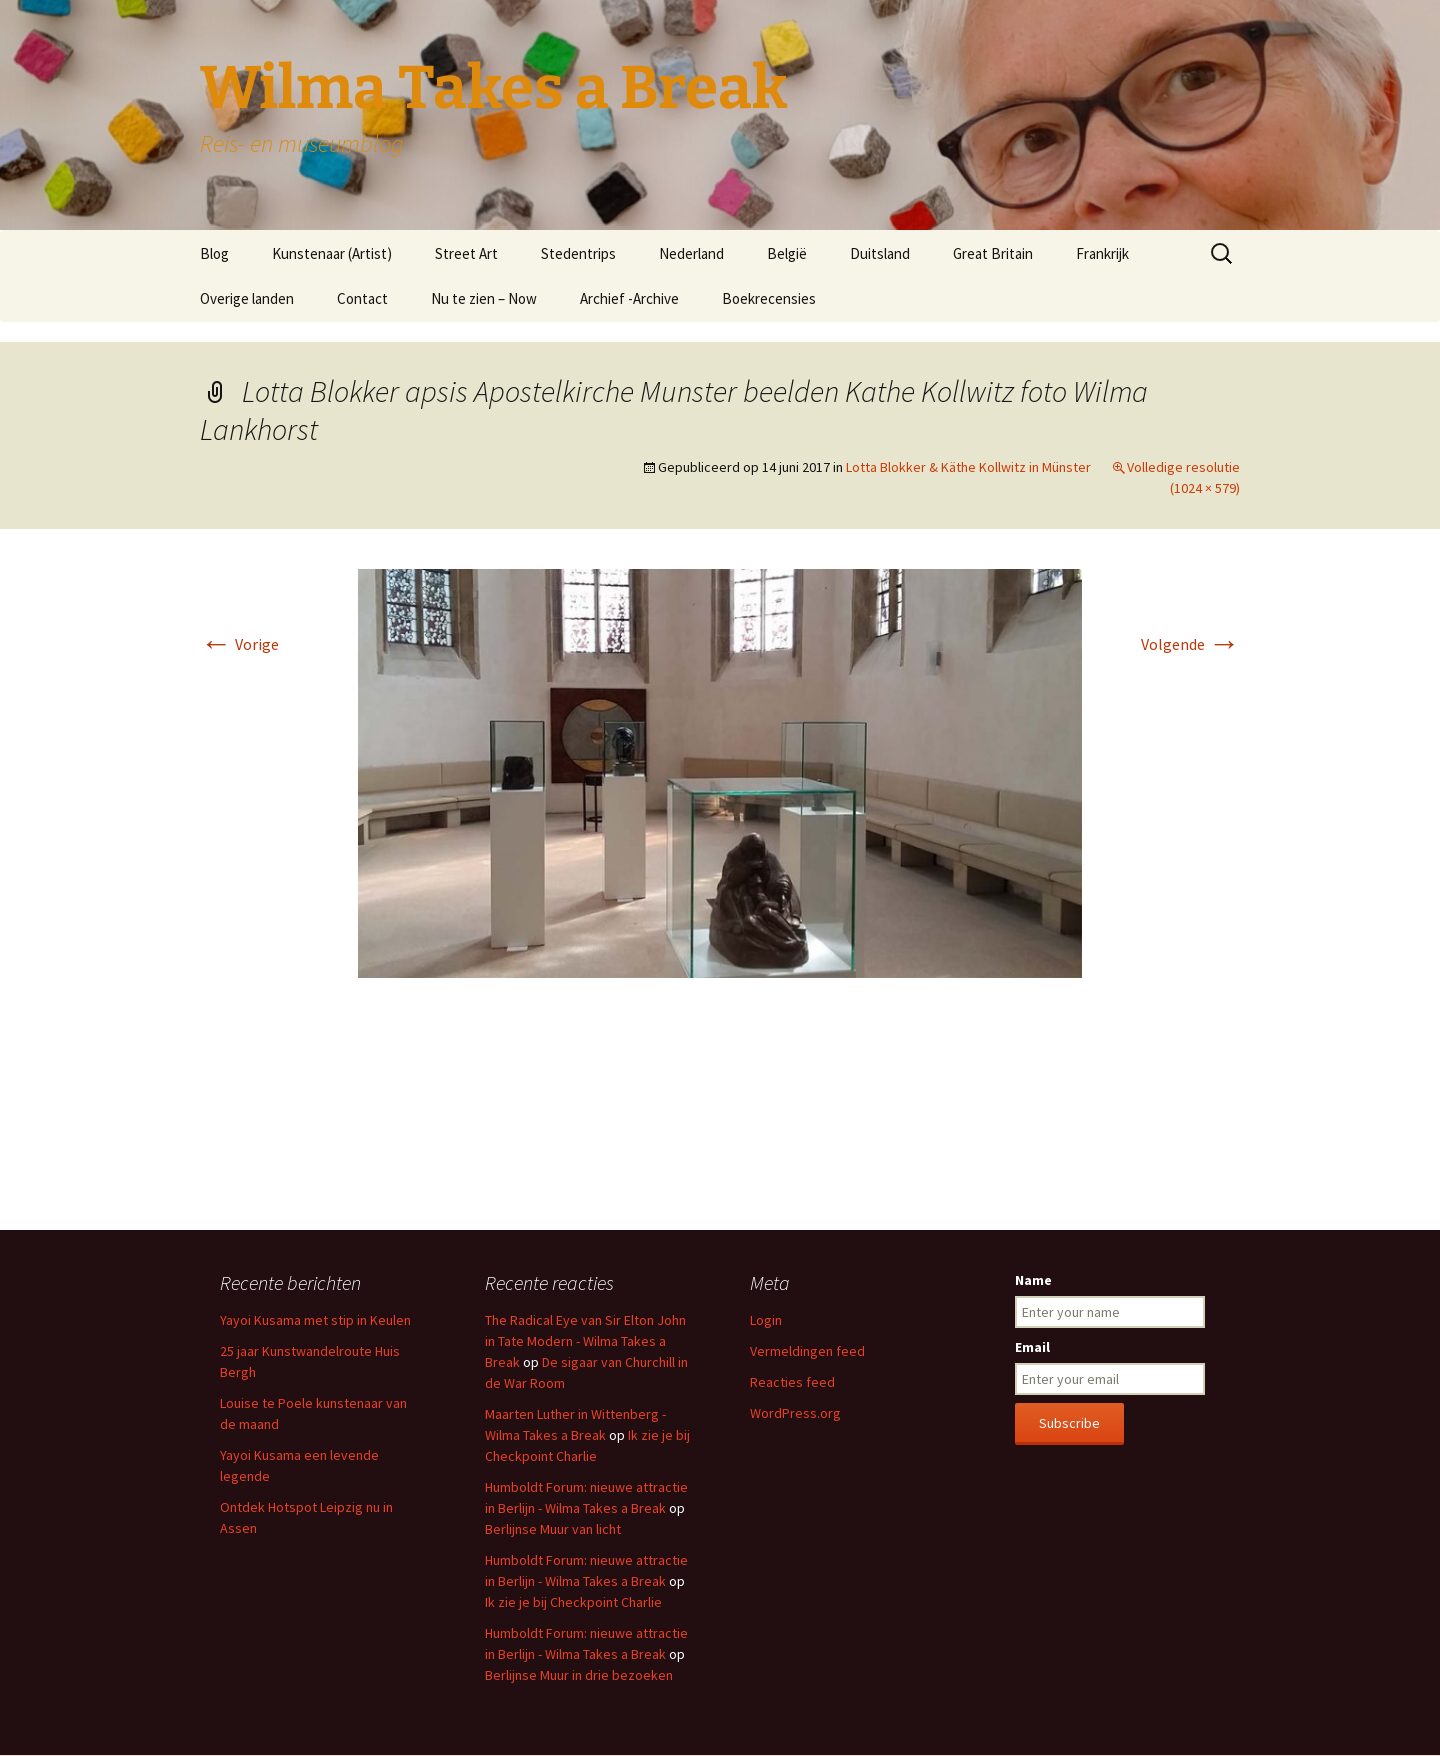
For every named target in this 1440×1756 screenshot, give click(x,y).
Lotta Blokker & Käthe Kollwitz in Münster (968, 467)
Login (766, 1320)
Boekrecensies (769, 298)
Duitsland (880, 253)
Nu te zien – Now (484, 298)
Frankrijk (1102, 253)
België (787, 253)
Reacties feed (792, 1382)
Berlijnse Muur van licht (553, 1529)
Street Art (466, 253)
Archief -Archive (629, 298)
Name (1033, 1280)
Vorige (239, 644)
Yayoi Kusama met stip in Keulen (315, 1320)
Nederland (691, 253)
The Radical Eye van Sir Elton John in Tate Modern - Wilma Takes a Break (585, 1341)
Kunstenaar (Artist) (332, 253)
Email (1032, 1347)
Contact (362, 298)
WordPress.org (795, 1413)
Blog (214, 253)
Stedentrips (578, 253)
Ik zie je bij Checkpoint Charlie (573, 1602)
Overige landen (247, 298)
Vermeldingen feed (807, 1351)
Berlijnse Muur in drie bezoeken (579, 1675)
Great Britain (993, 253)
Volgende (1190, 644)
